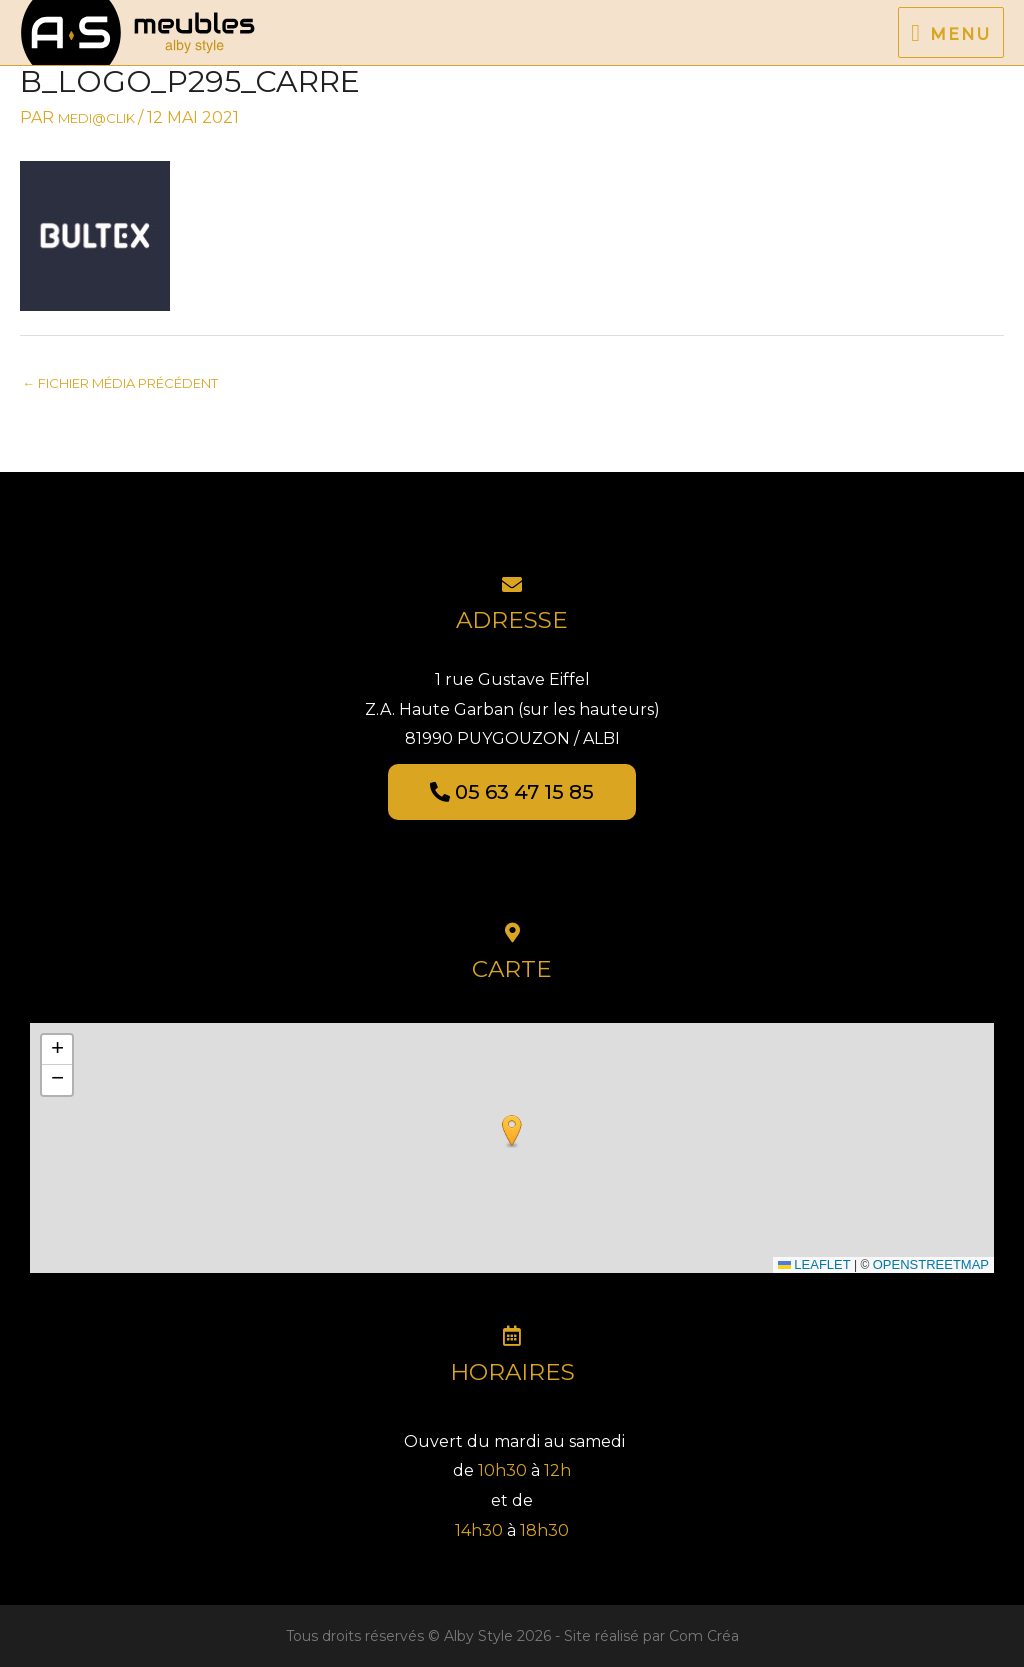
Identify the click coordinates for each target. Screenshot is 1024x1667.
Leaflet (814, 1264)
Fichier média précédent (120, 383)
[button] (512, 1131)
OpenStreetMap (931, 1264)
